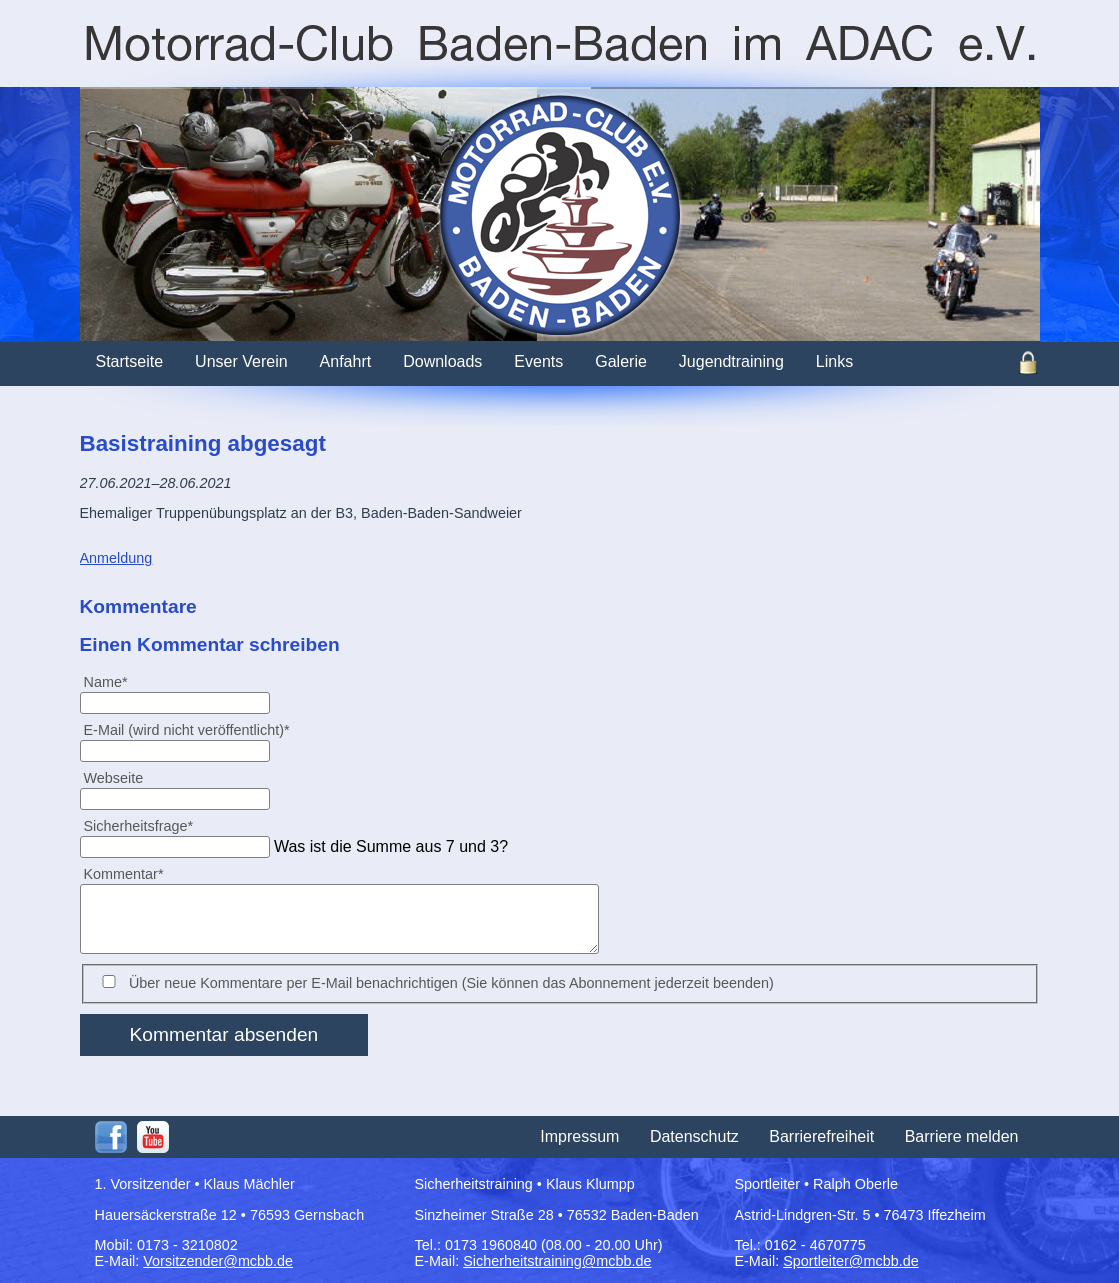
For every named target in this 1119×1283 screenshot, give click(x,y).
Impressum (579, 1136)
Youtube (153, 1137)
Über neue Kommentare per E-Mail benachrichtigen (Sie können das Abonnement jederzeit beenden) (451, 983)
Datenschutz (694, 1136)
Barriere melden (962, 1136)
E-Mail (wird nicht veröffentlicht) (186, 729)
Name (114, 681)
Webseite (114, 778)
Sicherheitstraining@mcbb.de (557, 1261)
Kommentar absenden (224, 1034)
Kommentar (123, 873)
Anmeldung (116, 558)
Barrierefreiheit (821, 1136)
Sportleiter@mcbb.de (850, 1261)
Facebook (111, 1137)
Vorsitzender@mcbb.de (218, 1261)
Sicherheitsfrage (138, 825)
